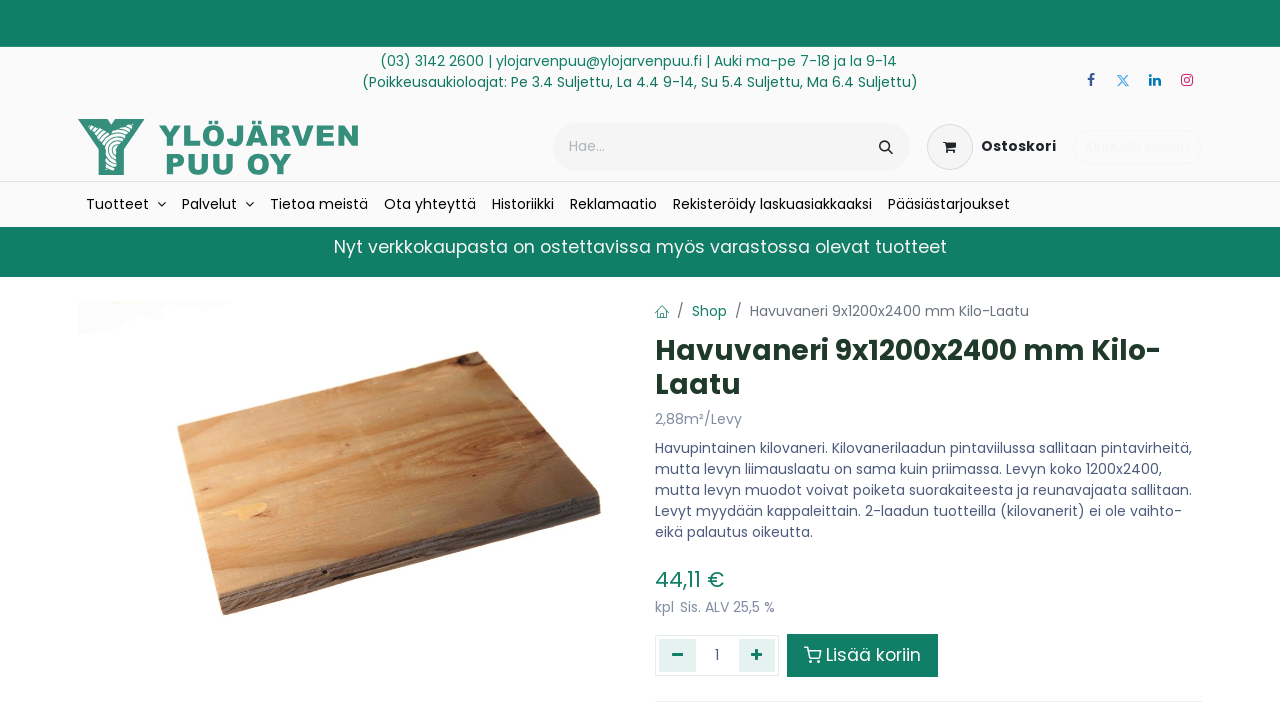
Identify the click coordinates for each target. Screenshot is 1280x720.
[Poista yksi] (677, 655)
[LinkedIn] (1155, 80)
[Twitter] (1123, 80)
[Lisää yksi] (757, 655)
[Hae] (886, 147)
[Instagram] (1187, 80)
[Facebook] (1091, 80)
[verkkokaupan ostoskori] (991, 147)
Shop (709, 311)
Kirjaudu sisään (1137, 146)
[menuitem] (126, 204)
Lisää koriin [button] (862, 655)
